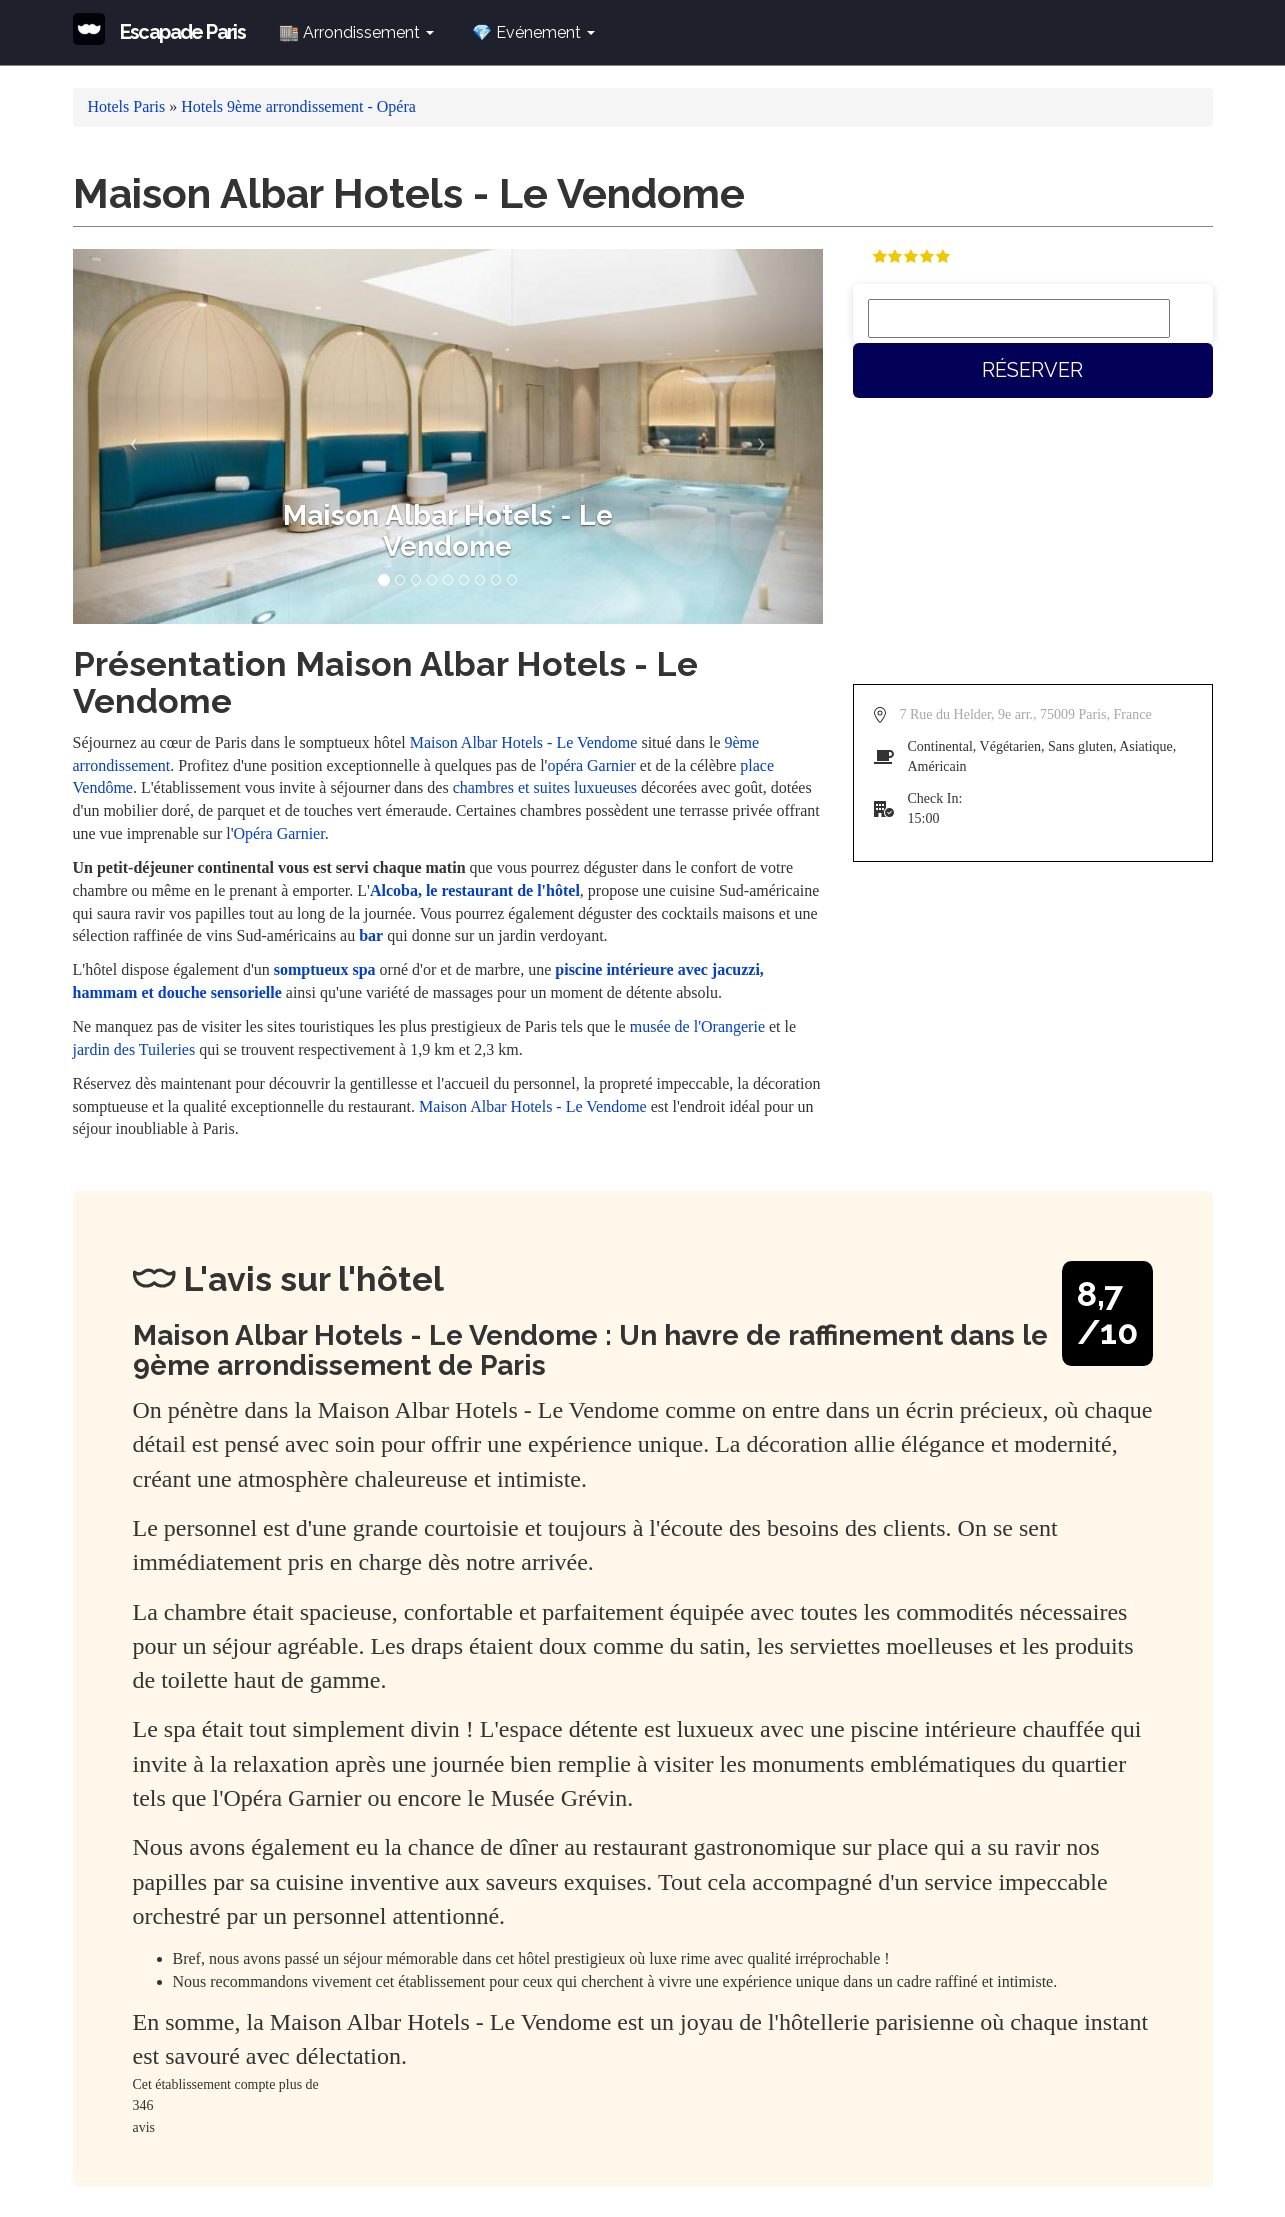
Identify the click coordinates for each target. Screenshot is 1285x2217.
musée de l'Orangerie (697, 1026)
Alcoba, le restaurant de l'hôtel (475, 890)
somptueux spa (325, 969)
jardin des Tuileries (134, 1049)
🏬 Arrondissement (356, 32)
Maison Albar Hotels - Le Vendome (524, 742)
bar (371, 935)
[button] (129, 436)
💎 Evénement (533, 32)
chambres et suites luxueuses (545, 787)
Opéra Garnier (279, 833)
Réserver (1032, 370)
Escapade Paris (183, 32)
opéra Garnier (591, 765)
